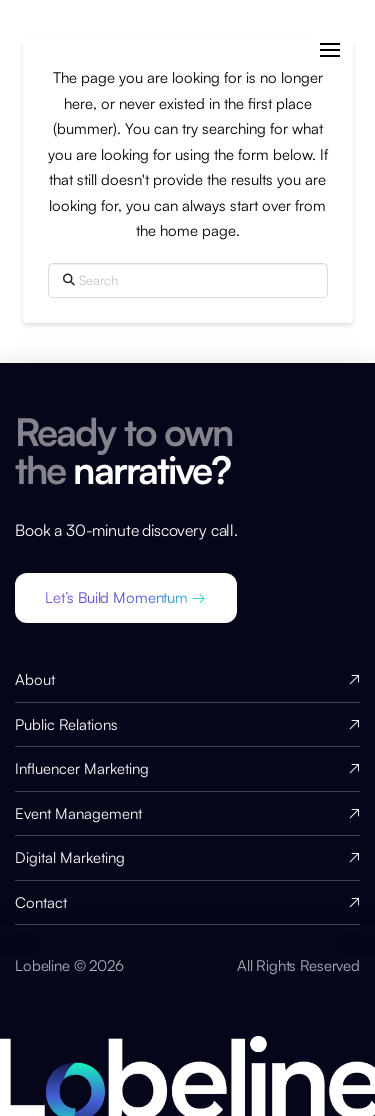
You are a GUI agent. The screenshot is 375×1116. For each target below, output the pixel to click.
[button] (330, 50)
